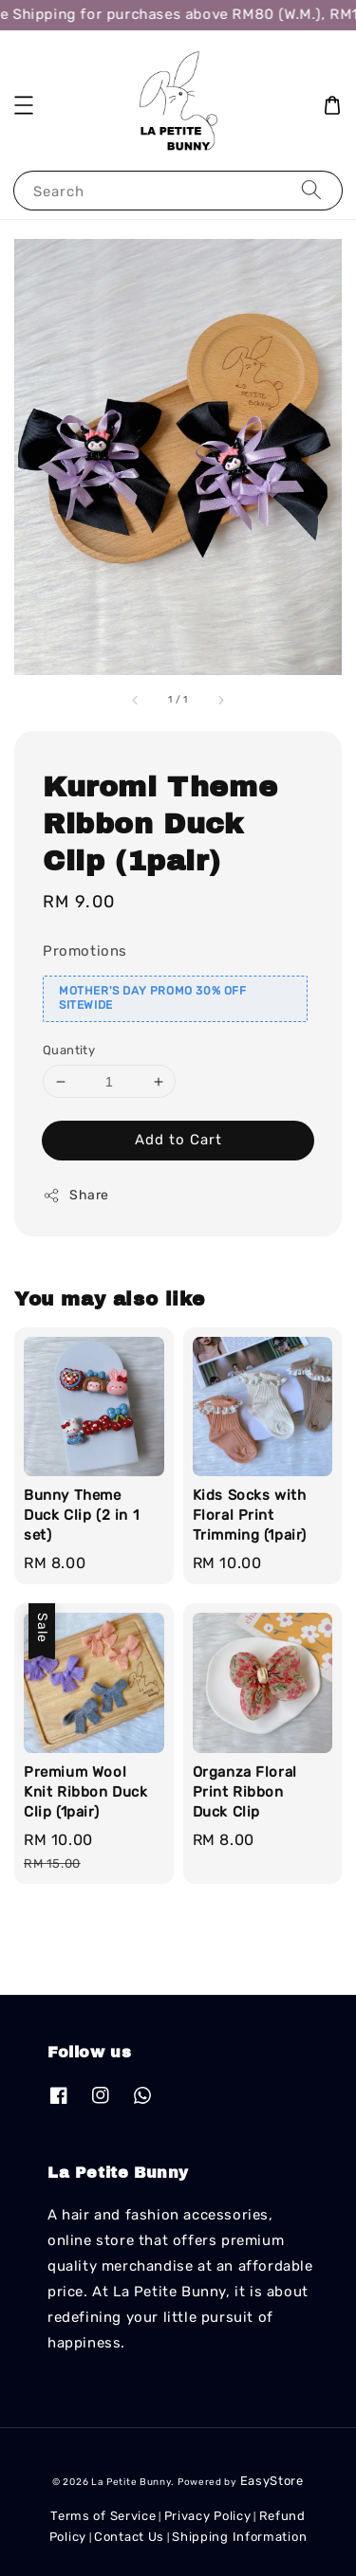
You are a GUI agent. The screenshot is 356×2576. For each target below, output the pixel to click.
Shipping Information (239, 2537)
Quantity (69, 1050)
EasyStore (272, 2481)
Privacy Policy (208, 2516)
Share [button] (76, 1195)
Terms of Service (103, 2516)
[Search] (311, 190)
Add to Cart (178, 1139)
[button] (24, 105)
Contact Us (129, 2537)
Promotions (85, 950)
